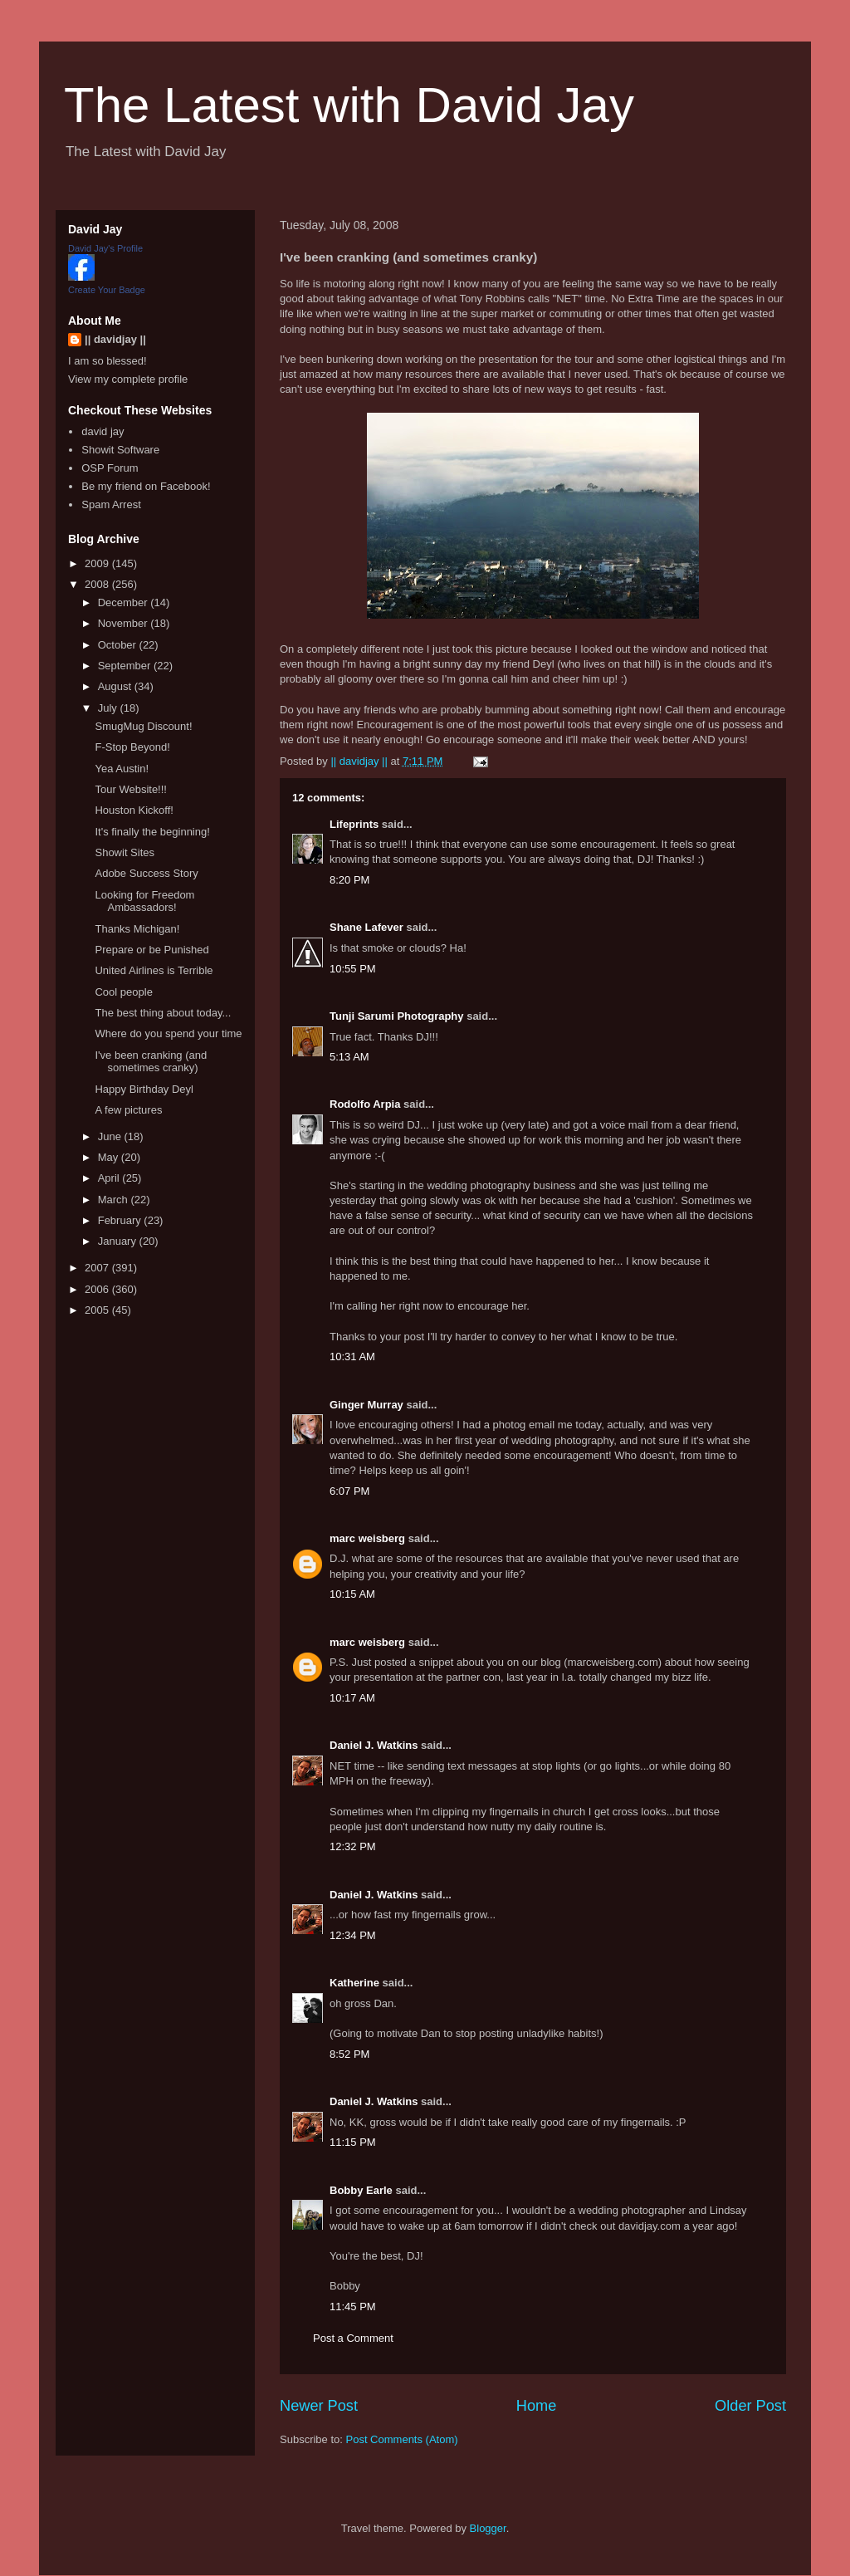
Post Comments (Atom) (402, 2439)
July (109, 708)
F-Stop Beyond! (132, 747)
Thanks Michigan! (137, 929)
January (118, 1241)
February (121, 1220)
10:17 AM (352, 1698)
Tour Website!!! (130, 789)
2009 (98, 563)
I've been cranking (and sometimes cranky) (151, 1062)
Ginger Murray (366, 1404)
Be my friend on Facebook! (145, 486)
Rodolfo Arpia (365, 1104)
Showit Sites (124, 852)
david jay (102, 431)
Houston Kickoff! (134, 810)
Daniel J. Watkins (374, 1745)
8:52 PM (349, 2054)
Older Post (750, 2405)
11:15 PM (353, 2142)
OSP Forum (109, 468)
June (111, 1136)
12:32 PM (353, 1846)
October (118, 645)
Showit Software (120, 449)
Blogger (488, 2528)
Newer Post (319, 2405)
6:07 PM (349, 1491)
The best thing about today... (163, 1012)
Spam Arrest (111, 504)
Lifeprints (354, 824)
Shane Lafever (366, 927)
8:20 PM (349, 880)
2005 (98, 1310)
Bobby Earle (361, 2190)
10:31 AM (352, 1356)
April (110, 1178)
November (124, 623)
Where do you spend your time (168, 1033)
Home (536, 2405)
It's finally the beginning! (152, 831)
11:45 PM (353, 2306)
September (126, 665)
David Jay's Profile (105, 248)
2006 (98, 1289)
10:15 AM (352, 1594)
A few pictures (128, 1110)
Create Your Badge (106, 290)
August (116, 686)
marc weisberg (367, 1538)
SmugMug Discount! (143, 726)
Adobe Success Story (146, 873)
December (124, 602)
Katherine (354, 1982)
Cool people (123, 992)
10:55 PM (353, 968)
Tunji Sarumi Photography (397, 1016)
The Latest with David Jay (349, 105)
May (109, 1157)
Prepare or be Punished (151, 949)
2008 (98, 584)
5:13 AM (349, 1056)
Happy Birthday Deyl (144, 1089)
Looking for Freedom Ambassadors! (144, 901)
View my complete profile (128, 379)
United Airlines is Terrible (153, 970)
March (114, 1199)
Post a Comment (353, 2338)
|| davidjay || (115, 339)
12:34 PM (353, 1935)
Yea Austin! (122, 768)
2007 (98, 1267)
